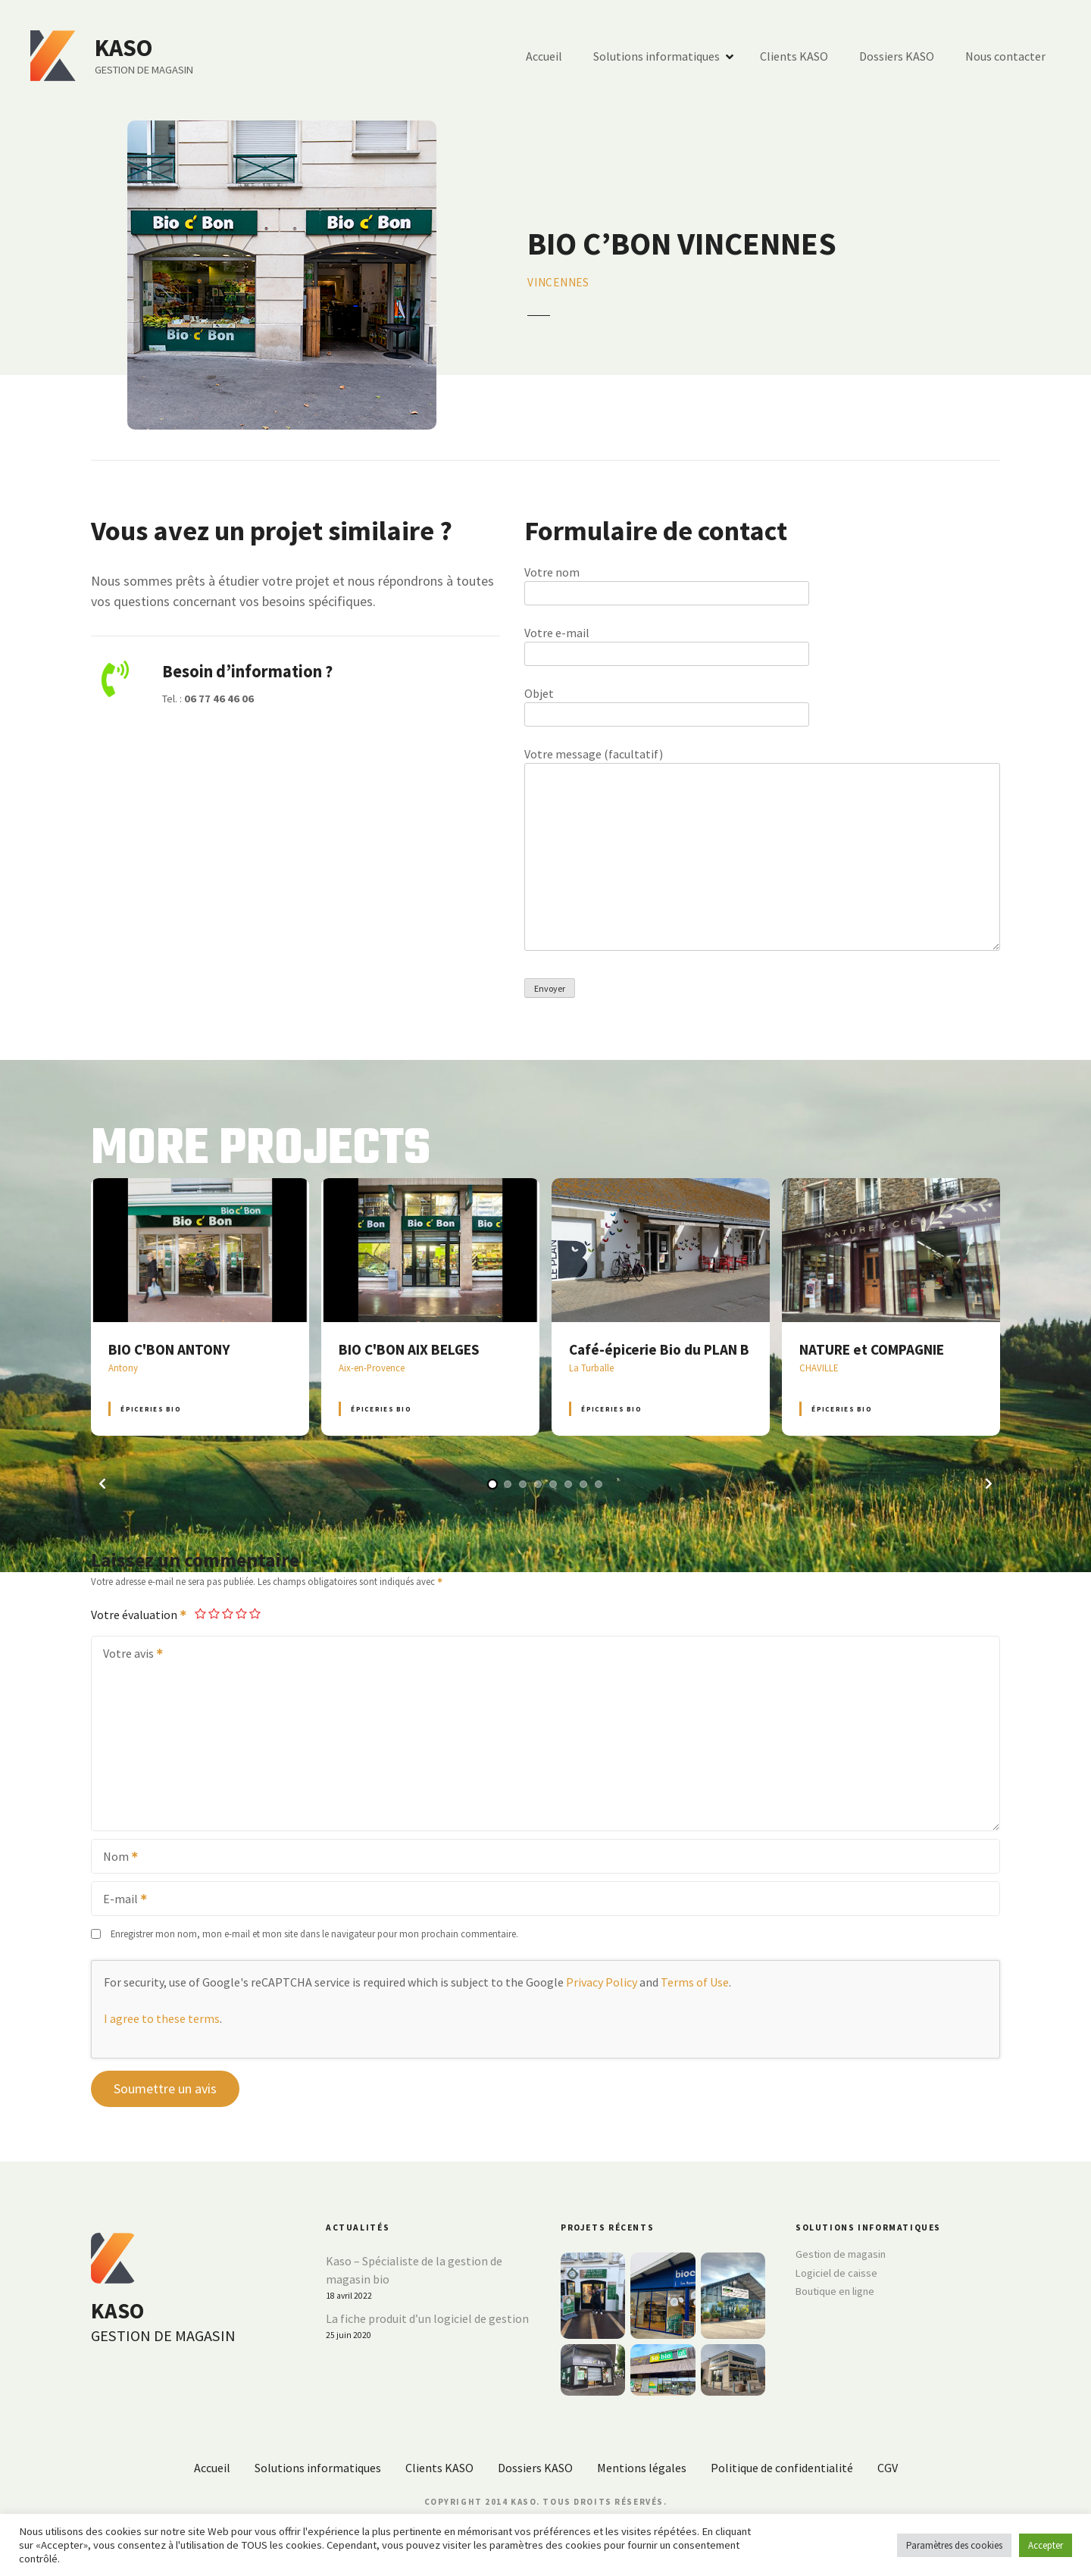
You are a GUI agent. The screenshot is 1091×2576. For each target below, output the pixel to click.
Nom (115, 1858)
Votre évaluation (139, 1614)
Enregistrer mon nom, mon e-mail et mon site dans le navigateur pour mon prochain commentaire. (314, 1933)
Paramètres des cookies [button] (954, 2545)
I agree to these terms (162, 2018)
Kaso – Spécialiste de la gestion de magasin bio (414, 2270)
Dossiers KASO (896, 56)
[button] (102, 1483)
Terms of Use (695, 1982)
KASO (123, 48)
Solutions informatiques (656, 56)
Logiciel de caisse (836, 2273)
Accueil (544, 56)
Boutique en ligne (835, 2291)
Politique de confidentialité (782, 2467)
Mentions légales (641, 2467)
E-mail (120, 1900)
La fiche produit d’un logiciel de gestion (427, 2318)
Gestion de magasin (841, 2254)
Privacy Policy (601, 1982)
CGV (887, 2467)
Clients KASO (794, 56)
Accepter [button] (1045, 2545)
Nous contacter (1005, 56)
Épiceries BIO (150, 1409)
